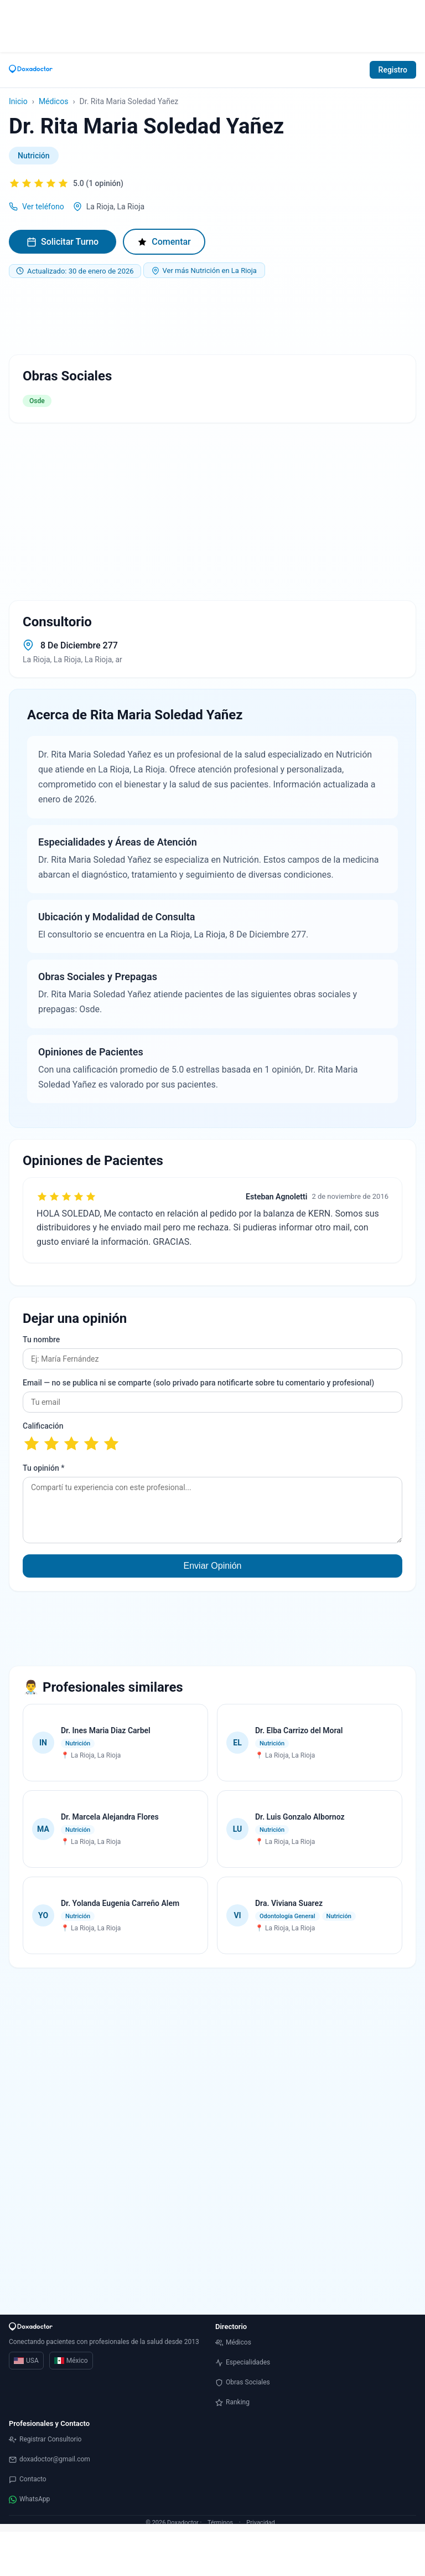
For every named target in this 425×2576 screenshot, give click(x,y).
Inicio (18, 101)
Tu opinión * (43, 1468)
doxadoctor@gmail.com (49, 2459)
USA (26, 2360)
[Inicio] (31, 70)
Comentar (164, 241)
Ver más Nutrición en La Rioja (204, 270)
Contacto (27, 2479)
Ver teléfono (43, 206)
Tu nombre (41, 1339)
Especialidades (242, 2362)
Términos (220, 2522)
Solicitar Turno (63, 241)
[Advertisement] (212, 25)
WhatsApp (29, 2499)
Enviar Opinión (213, 1565)
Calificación (43, 1425)
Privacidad (260, 2522)
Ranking (232, 2402)
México (71, 2360)
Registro (393, 69)
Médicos (53, 101)
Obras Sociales (242, 2382)
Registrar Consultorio (45, 2439)
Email (198, 1382)
